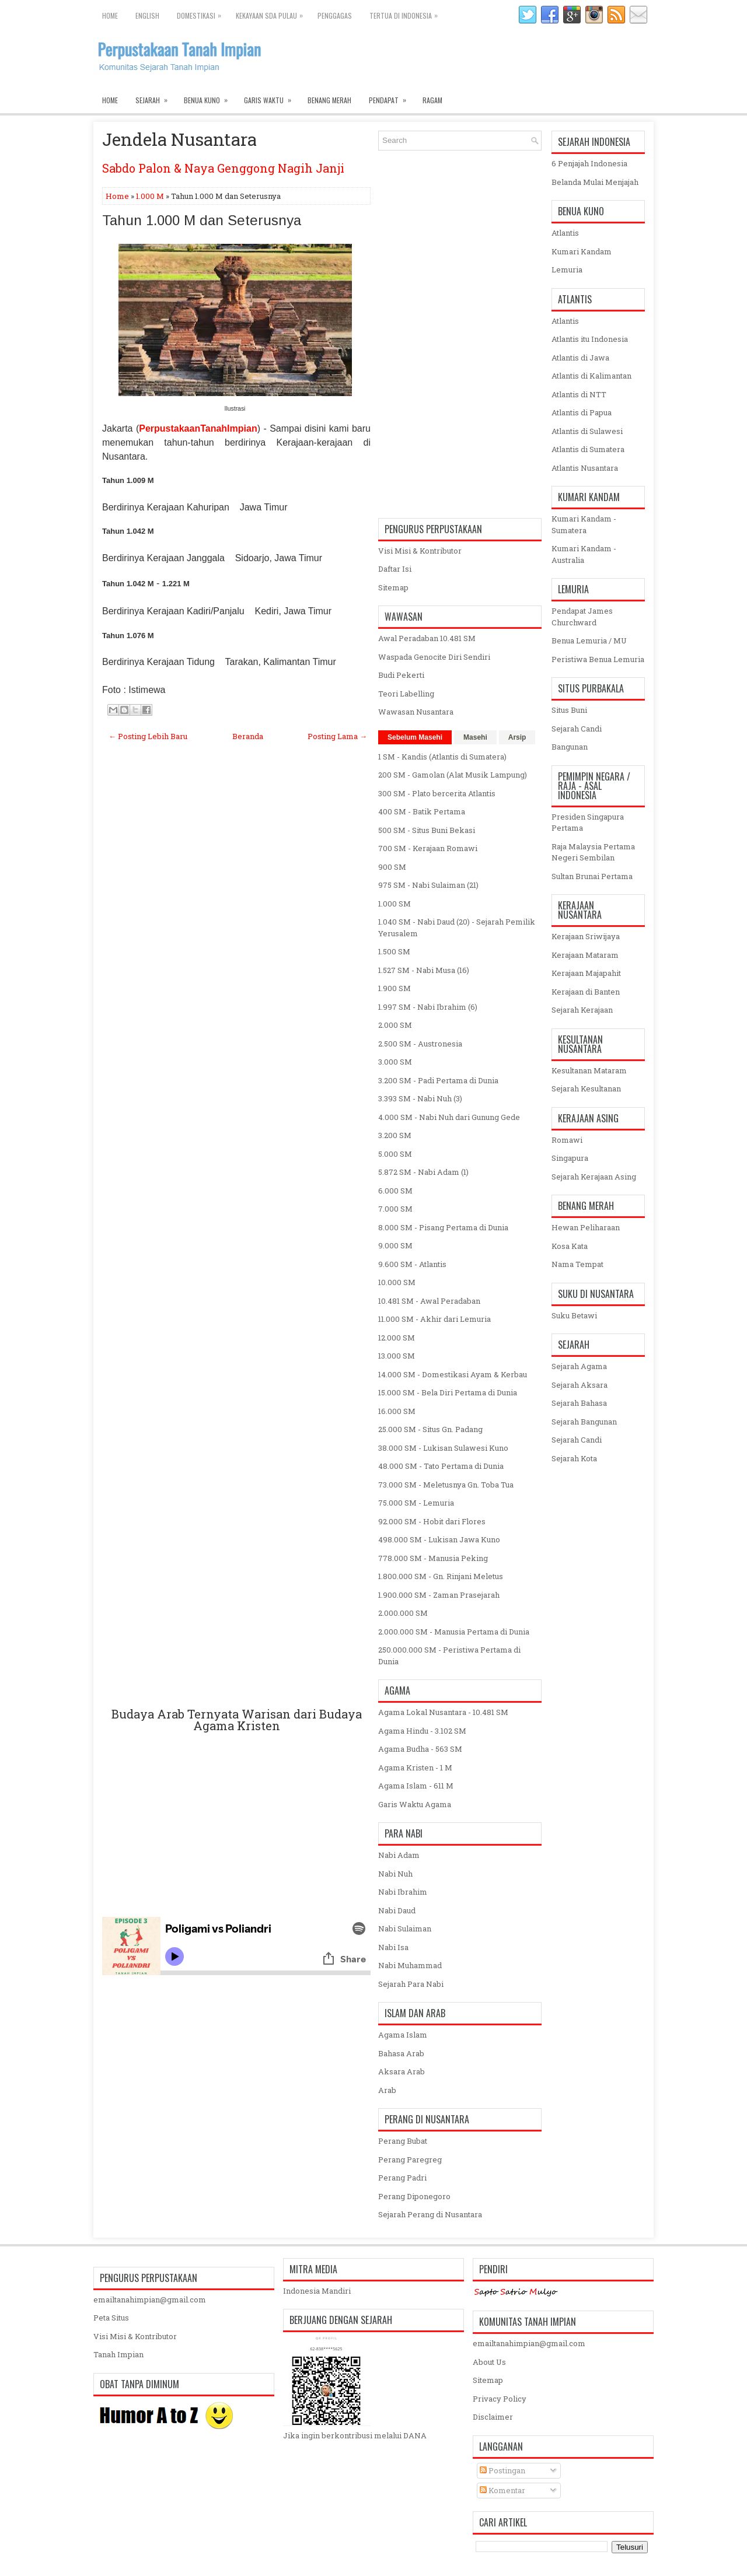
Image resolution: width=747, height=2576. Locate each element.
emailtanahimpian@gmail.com (149, 2299)
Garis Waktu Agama (414, 1804)
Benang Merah (329, 100)
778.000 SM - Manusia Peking (433, 1558)
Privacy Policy (499, 2398)
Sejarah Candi (576, 728)
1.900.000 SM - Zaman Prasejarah (439, 1595)
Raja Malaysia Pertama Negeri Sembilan (593, 852)
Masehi (475, 737)
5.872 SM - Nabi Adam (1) (423, 1172)
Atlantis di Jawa (580, 357)
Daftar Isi (394, 569)
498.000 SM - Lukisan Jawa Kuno (439, 1539)
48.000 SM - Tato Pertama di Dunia (441, 1466)
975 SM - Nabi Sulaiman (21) (428, 885)
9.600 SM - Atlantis (412, 1264)
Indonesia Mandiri (317, 2291)
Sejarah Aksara (579, 1385)
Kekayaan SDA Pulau (272, 13)
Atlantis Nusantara (584, 468)
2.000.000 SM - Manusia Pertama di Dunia (453, 1631)
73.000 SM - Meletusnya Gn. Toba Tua (446, 1484)
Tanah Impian (118, 2354)
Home (110, 15)
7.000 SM (395, 1208)
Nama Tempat (577, 1264)
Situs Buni (569, 710)
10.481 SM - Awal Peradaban (429, 1301)
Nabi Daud (397, 1910)
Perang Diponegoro (414, 2196)
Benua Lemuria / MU (589, 640)
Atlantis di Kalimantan (591, 375)
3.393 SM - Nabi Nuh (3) (420, 1098)
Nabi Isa (393, 1947)
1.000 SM (394, 903)
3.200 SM (394, 1135)
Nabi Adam (399, 1855)
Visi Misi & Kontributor (420, 550)
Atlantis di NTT (578, 394)
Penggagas (334, 15)
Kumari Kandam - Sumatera (583, 524)
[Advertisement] (236, 1237)
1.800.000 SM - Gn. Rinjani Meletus (440, 1576)
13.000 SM (396, 1355)
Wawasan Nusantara (415, 711)
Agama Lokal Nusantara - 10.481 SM (443, 1712)
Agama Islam (402, 2034)
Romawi (566, 1140)
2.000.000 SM (403, 1613)
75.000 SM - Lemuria (416, 1502)
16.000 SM (397, 1411)
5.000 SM (395, 1154)
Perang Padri (402, 2177)
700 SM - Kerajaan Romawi (427, 848)
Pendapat (391, 97)
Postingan (502, 2470)
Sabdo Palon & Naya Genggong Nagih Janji (223, 168)
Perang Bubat (402, 2141)
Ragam (432, 100)
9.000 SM (395, 1245)
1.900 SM (394, 988)
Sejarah (155, 97)
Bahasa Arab (401, 2053)
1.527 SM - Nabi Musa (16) (423, 970)
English (147, 15)
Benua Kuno (209, 97)
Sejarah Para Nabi (411, 1984)
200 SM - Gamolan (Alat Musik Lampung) (452, 774)
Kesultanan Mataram (589, 1070)
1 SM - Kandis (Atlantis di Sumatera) (442, 756)
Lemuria (566, 269)
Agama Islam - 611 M (415, 1785)
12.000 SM (396, 1337)
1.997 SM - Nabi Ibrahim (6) (427, 1007)
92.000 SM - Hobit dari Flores (432, 1521)
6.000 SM (395, 1190)
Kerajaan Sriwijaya (585, 936)
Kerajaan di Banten (585, 991)
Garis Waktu (271, 97)
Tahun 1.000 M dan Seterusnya (201, 221)
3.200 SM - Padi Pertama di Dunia (438, 1080)
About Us (489, 2362)
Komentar (502, 2490)
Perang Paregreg (410, 2159)
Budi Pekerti (401, 675)
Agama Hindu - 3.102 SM (422, 1731)
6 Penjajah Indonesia (589, 163)
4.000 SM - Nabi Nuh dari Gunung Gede (449, 1117)
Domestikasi (202, 13)
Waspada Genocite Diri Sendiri (434, 657)
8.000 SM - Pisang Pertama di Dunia (443, 1227)
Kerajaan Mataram (585, 955)
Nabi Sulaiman (404, 1928)
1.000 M (150, 196)
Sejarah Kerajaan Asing (593, 1176)
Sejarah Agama (579, 1366)
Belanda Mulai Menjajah (594, 182)
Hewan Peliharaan (585, 1227)
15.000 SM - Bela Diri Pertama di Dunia (447, 1392)
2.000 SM (395, 1025)
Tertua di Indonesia (406, 13)
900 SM (392, 867)
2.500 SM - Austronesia (420, 1043)
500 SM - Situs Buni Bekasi (426, 830)
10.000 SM (397, 1282)
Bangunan (569, 746)
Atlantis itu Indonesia (589, 339)
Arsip (517, 737)
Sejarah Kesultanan (586, 1088)
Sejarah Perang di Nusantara (430, 2214)
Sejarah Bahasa (579, 1403)
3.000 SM (395, 1061)
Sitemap (393, 587)
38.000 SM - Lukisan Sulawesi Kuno (443, 1448)
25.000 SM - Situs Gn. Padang (430, 1429)
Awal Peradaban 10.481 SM (427, 638)
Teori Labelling (406, 693)
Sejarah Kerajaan (582, 1010)
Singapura (569, 1158)
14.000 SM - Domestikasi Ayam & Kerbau (452, 1374)
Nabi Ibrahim (402, 1892)
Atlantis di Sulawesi (587, 431)
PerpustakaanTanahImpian (198, 428)
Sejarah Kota (574, 1458)
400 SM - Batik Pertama (421, 811)
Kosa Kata (569, 1246)
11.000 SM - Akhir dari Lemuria (434, 1319)
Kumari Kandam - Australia (583, 554)
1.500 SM (394, 951)
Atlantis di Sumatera (587, 449)
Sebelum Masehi (415, 737)
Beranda (247, 736)
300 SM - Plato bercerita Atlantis (436, 793)
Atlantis (565, 233)
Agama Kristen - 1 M (415, 1767)
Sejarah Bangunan (584, 1421)
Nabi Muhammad (410, 1965)
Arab (387, 2090)
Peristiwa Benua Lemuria (597, 659)
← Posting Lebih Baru (148, 736)
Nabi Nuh (395, 1873)
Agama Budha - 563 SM (420, 1749)
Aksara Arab (401, 2071)
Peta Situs (111, 2317)
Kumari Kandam (581, 251)
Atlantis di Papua (581, 412)
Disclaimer (493, 2417)
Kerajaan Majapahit (586, 973)
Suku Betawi (574, 1315)
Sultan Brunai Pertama (592, 876)
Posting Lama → (337, 736)
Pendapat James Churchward (582, 617)
